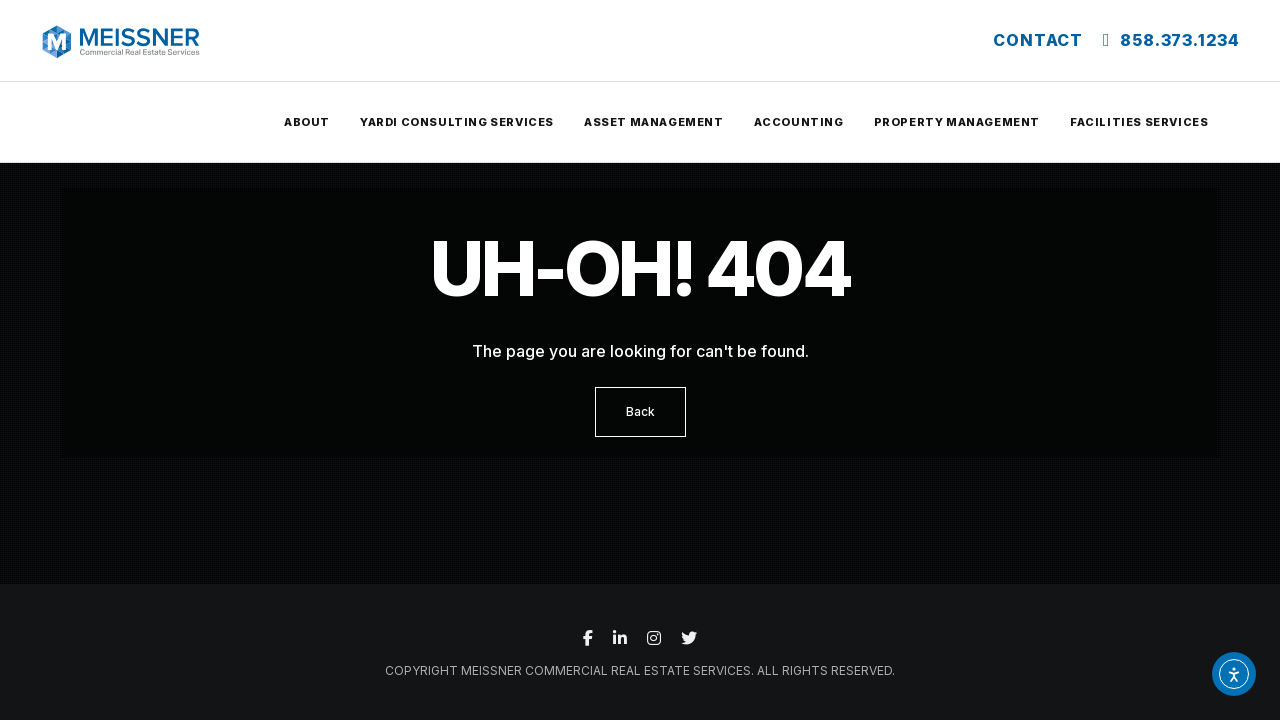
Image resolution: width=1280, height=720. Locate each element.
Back (640, 411)
